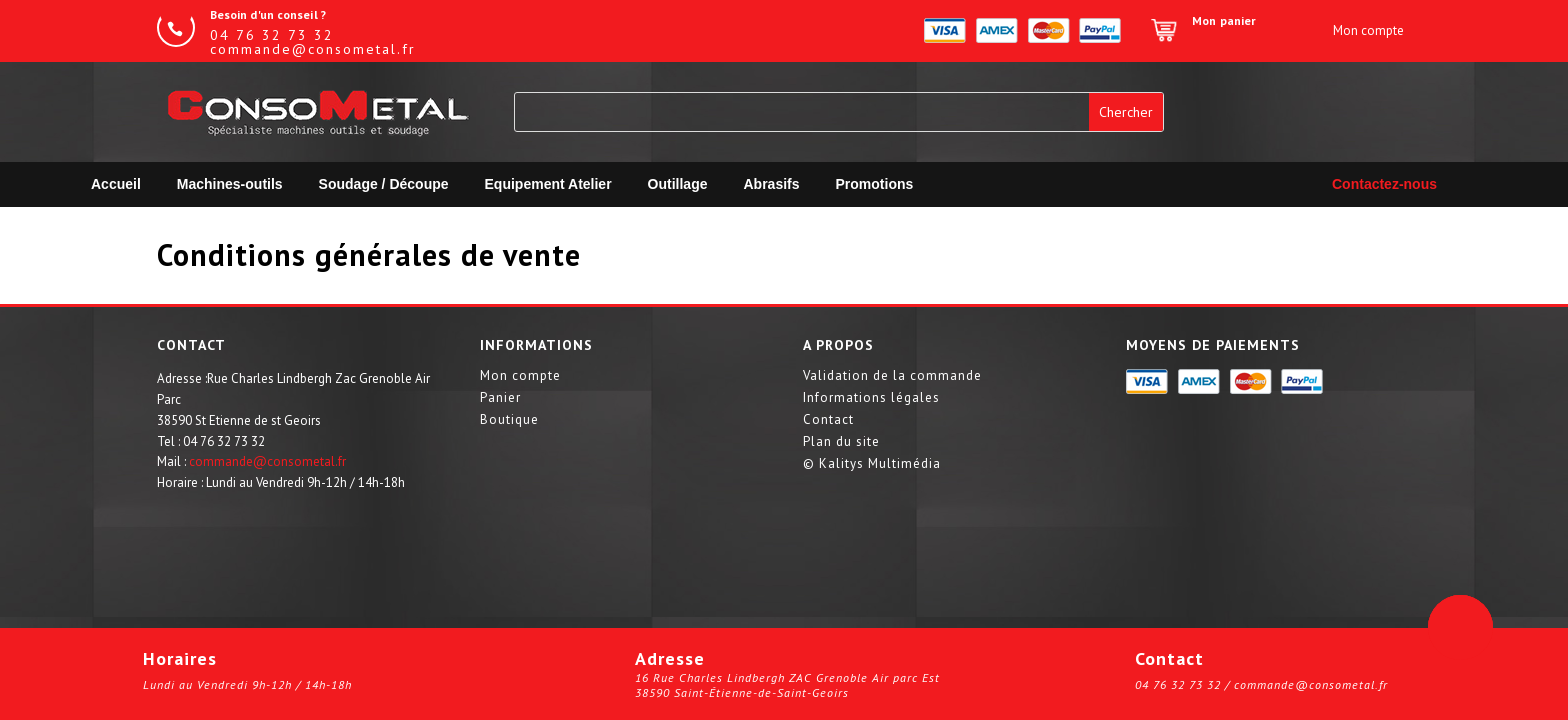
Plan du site (841, 442)
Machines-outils (230, 184)
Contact (828, 420)
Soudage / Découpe (384, 184)
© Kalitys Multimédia (872, 464)
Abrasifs (772, 184)
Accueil (116, 184)
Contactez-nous (1384, 184)
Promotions (875, 184)
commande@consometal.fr (267, 461)
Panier (500, 398)
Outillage (678, 184)
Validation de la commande (892, 376)
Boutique (509, 420)
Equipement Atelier (548, 184)
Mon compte (520, 376)
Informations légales (871, 398)
